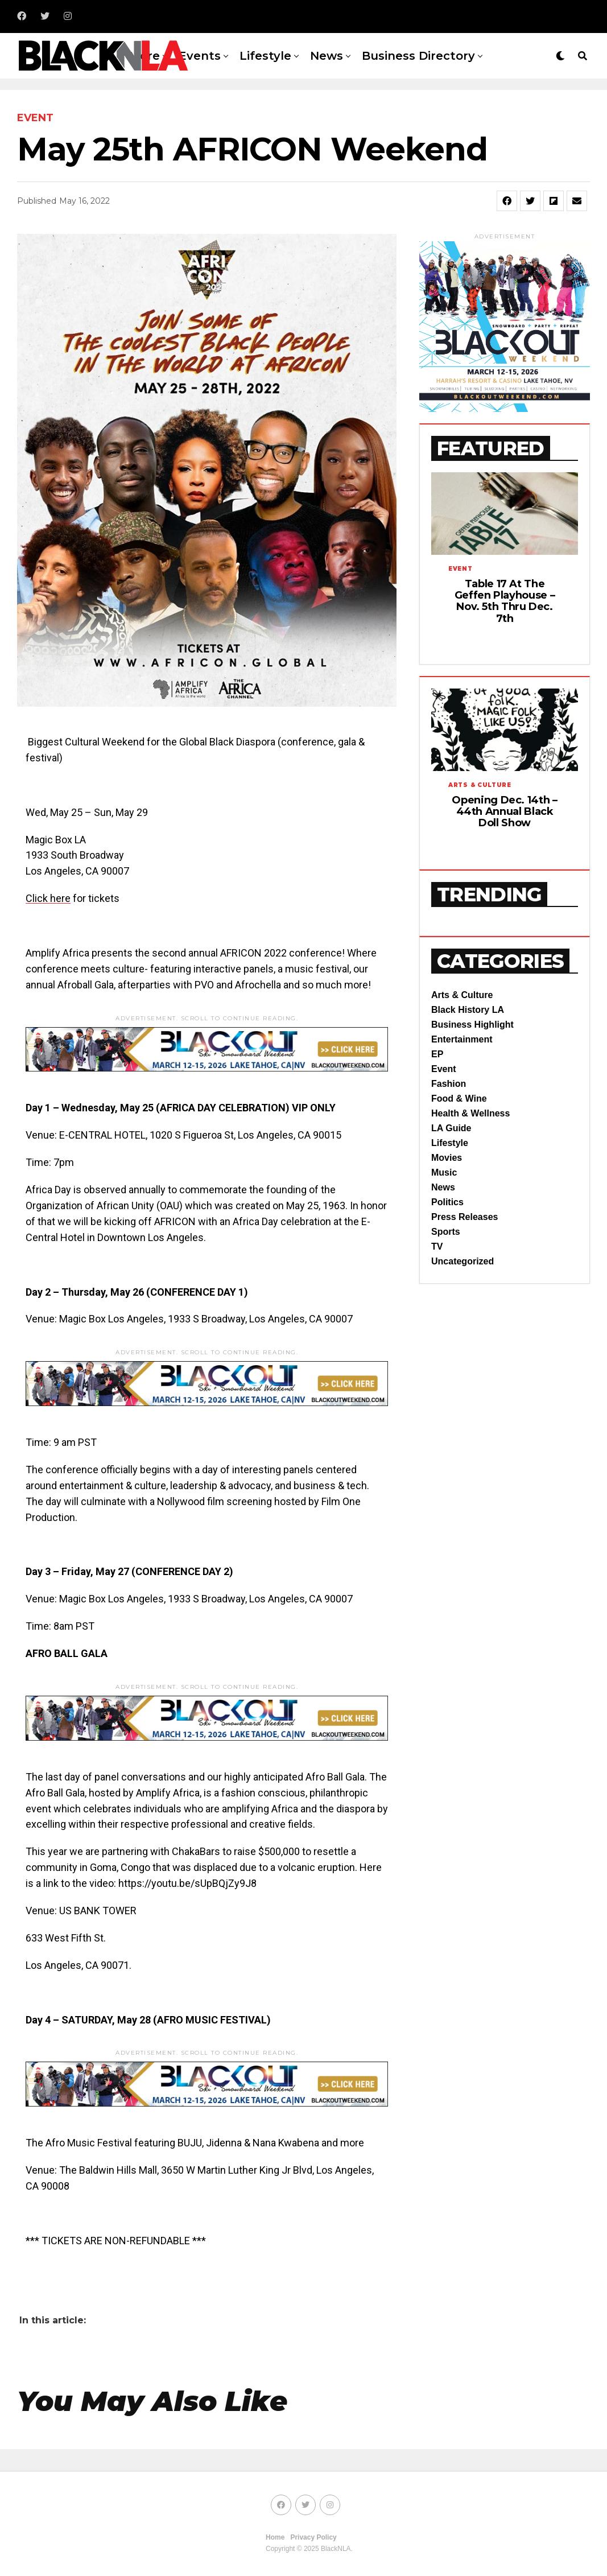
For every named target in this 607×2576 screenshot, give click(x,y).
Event (443, 1069)
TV (437, 1246)
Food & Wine (459, 1098)
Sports (445, 1232)
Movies (446, 1158)
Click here (48, 898)
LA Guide (451, 1128)
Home (275, 2537)
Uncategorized (462, 1261)
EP (437, 1054)
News (326, 56)
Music (444, 1172)
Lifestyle (265, 56)
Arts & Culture (462, 995)
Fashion (448, 1084)
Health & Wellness (470, 1113)
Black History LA (467, 1010)
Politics (447, 1202)
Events (200, 56)
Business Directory (418, 56)
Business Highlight (472, 1024)
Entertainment (462, 1039)
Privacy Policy (313, 2537)
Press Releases (464, 1217)
